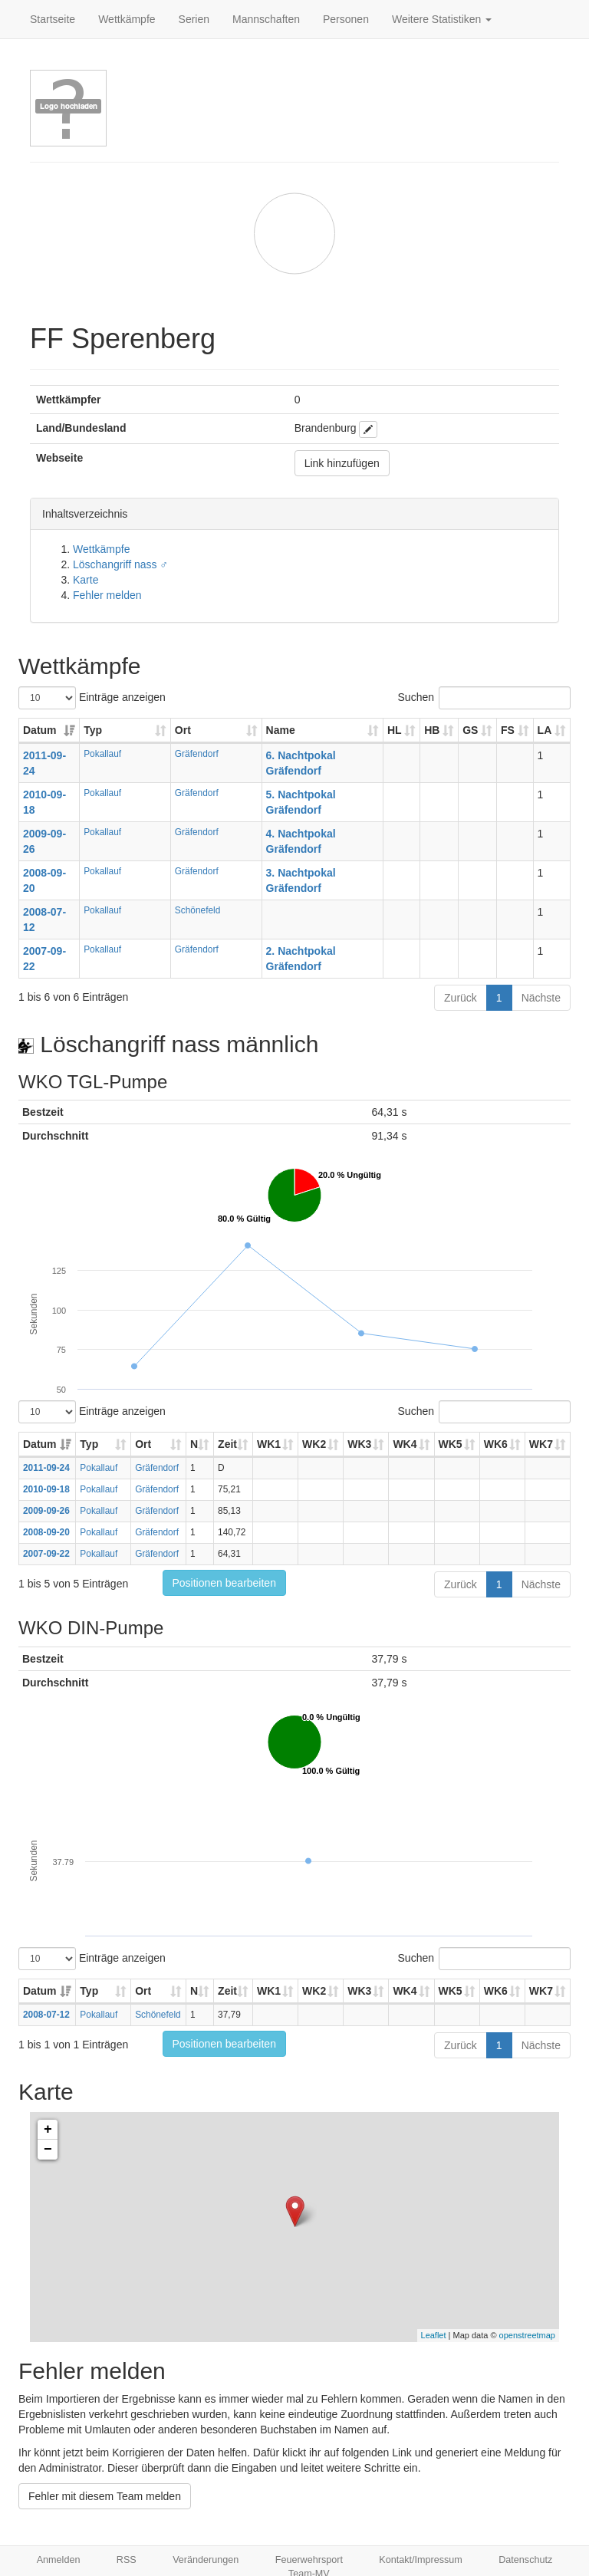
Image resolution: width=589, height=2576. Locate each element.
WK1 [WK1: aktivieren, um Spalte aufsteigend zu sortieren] (269, 1444)
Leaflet (433, 2335)
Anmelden (59, 2560)
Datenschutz (525, 2560)
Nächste (541, 998)
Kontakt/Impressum (420, 2560)
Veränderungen (206, 2560)
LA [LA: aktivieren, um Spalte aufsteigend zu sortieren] (545, 730)
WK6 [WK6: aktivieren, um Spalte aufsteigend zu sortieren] (496, 1444)
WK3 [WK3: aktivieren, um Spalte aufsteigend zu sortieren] (359, 1444)
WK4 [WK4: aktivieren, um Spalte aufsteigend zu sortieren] (404, 1444)
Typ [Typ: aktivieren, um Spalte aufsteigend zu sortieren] (93, 730)
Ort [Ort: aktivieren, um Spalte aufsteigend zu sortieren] (183, 730)
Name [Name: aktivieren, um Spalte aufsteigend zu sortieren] (280, 730)
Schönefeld (198, 910)
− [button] (48, 2149)
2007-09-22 (46, 1553)
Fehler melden (107, 595)
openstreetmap (527, 2335)
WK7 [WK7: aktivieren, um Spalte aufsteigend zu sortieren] (541, 1444)
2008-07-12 (46, 2014)
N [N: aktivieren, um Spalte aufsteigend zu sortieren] (194, 1444)
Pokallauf (102, 753)
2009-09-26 (46, 1510)
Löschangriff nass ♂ (120, 564)
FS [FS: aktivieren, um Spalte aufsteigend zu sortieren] (508, 730)
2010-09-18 (46, 1489)
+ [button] (48, 2129)
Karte (85, 580)
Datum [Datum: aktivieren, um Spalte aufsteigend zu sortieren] (40, 730)
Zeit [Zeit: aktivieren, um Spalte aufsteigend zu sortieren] (227, 1444)
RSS (127, 2560)
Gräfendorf (197, 753)
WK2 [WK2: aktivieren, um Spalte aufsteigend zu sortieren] (314, 1444)
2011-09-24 (46, 1467)
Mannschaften (266, 19)
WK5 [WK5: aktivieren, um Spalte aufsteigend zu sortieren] (450, 1444)
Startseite (52, 19)
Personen (346, 19)
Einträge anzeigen (92, 697)
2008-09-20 (46, 1532)
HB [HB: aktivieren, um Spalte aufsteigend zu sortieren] (431, 730)
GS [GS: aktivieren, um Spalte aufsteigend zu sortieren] (470, 730)
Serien (194, 19)
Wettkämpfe (126, 19)
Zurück (460, 998)
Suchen (484, 697)
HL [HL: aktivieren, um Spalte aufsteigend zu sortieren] (394, 730)
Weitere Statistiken (442, 19)
